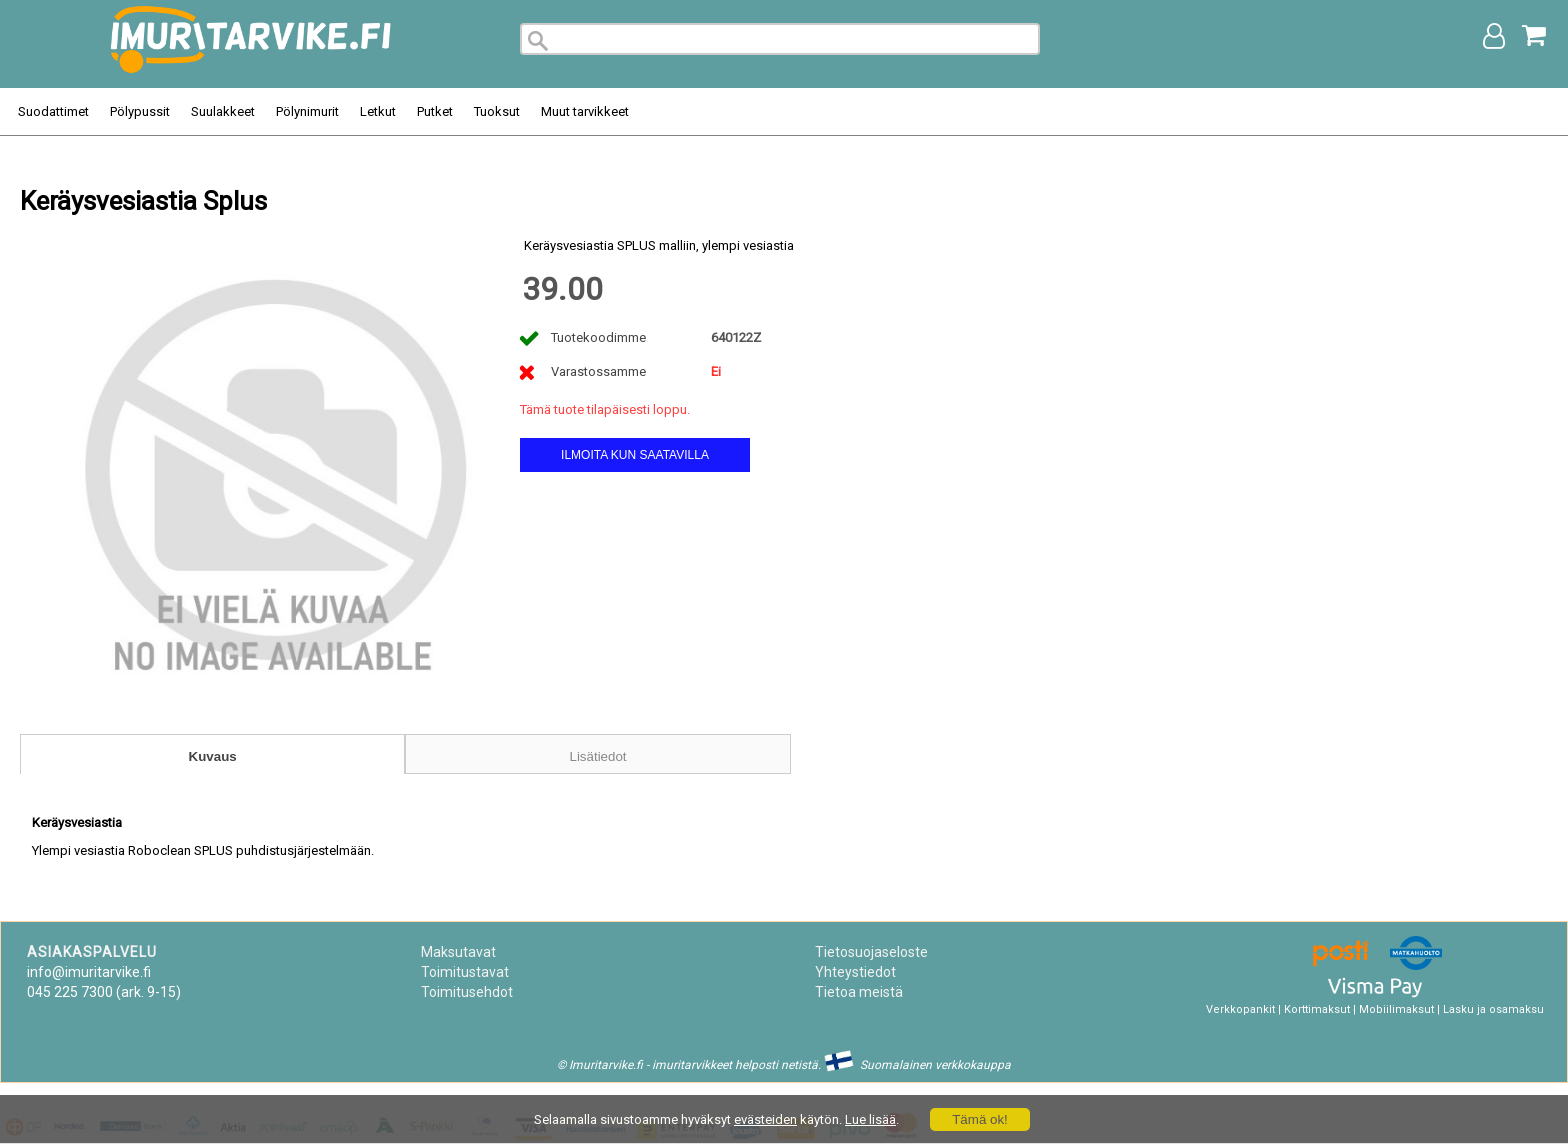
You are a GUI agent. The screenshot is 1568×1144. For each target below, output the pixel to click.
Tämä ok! (980, 1119)
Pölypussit (140, 111)
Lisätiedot (597, 756)
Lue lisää (870, 1119)
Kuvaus (213, 756)
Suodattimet (53, 111)
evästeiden (765, 1119)
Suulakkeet (223, 111)
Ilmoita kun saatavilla (635, 455)
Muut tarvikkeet (585, 111)
